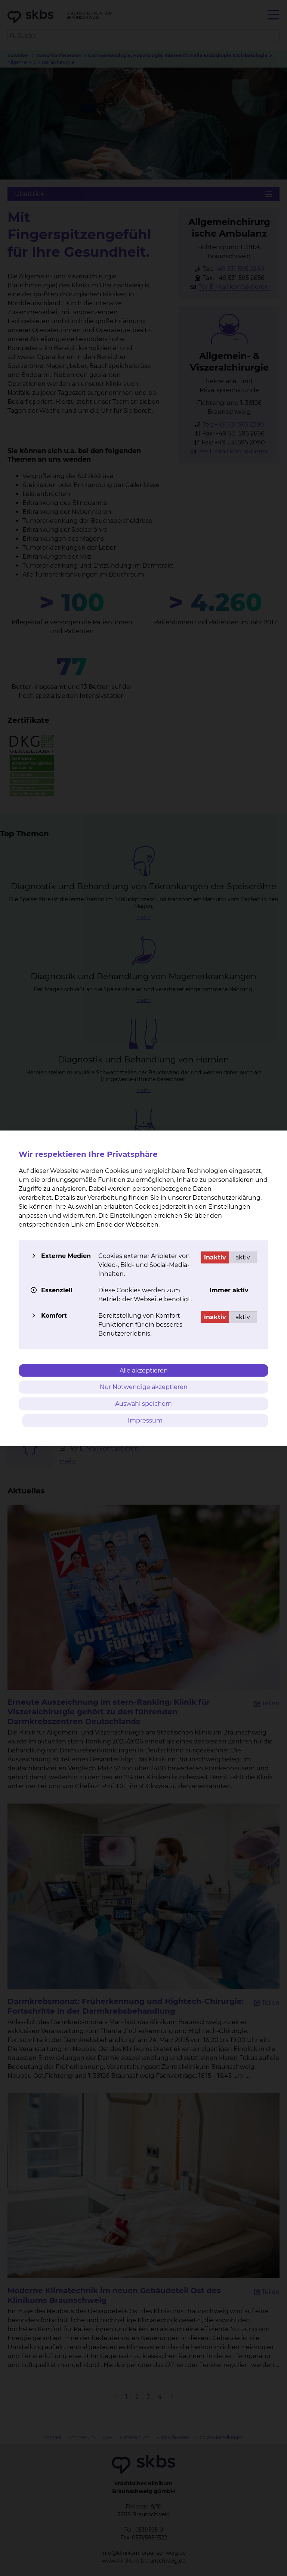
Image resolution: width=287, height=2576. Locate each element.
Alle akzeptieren (144, 1370)
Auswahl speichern (143, 1403)
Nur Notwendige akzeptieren (144, 1386)
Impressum (145, 1420)
